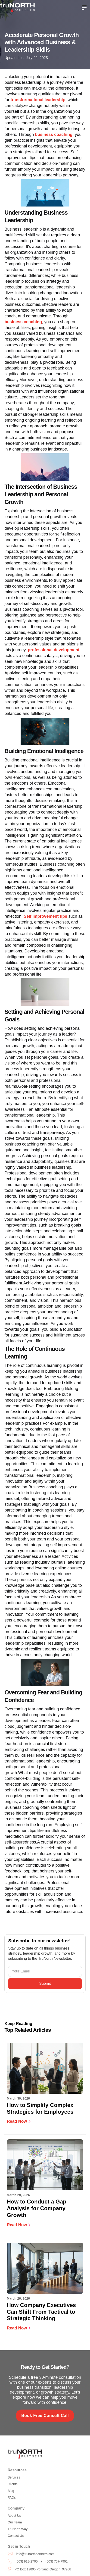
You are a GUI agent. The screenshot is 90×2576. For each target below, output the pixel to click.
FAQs (12, 2498)
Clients (13, 2485)
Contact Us (16, 2536)
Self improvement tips (45, 916)
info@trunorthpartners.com (35, 2555)
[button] (84, 7)
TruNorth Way (18, 2530)
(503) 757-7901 (57, 2562)
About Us (14, 2516)
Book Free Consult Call (45, 2415)
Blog (11, 2491)
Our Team (15, 2523)
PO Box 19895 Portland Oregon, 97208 (43, 2570)
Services (14, 2478)
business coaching (53, 134)
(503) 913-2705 (27, 2562)
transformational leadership (37, 99)
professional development (53, 650)
